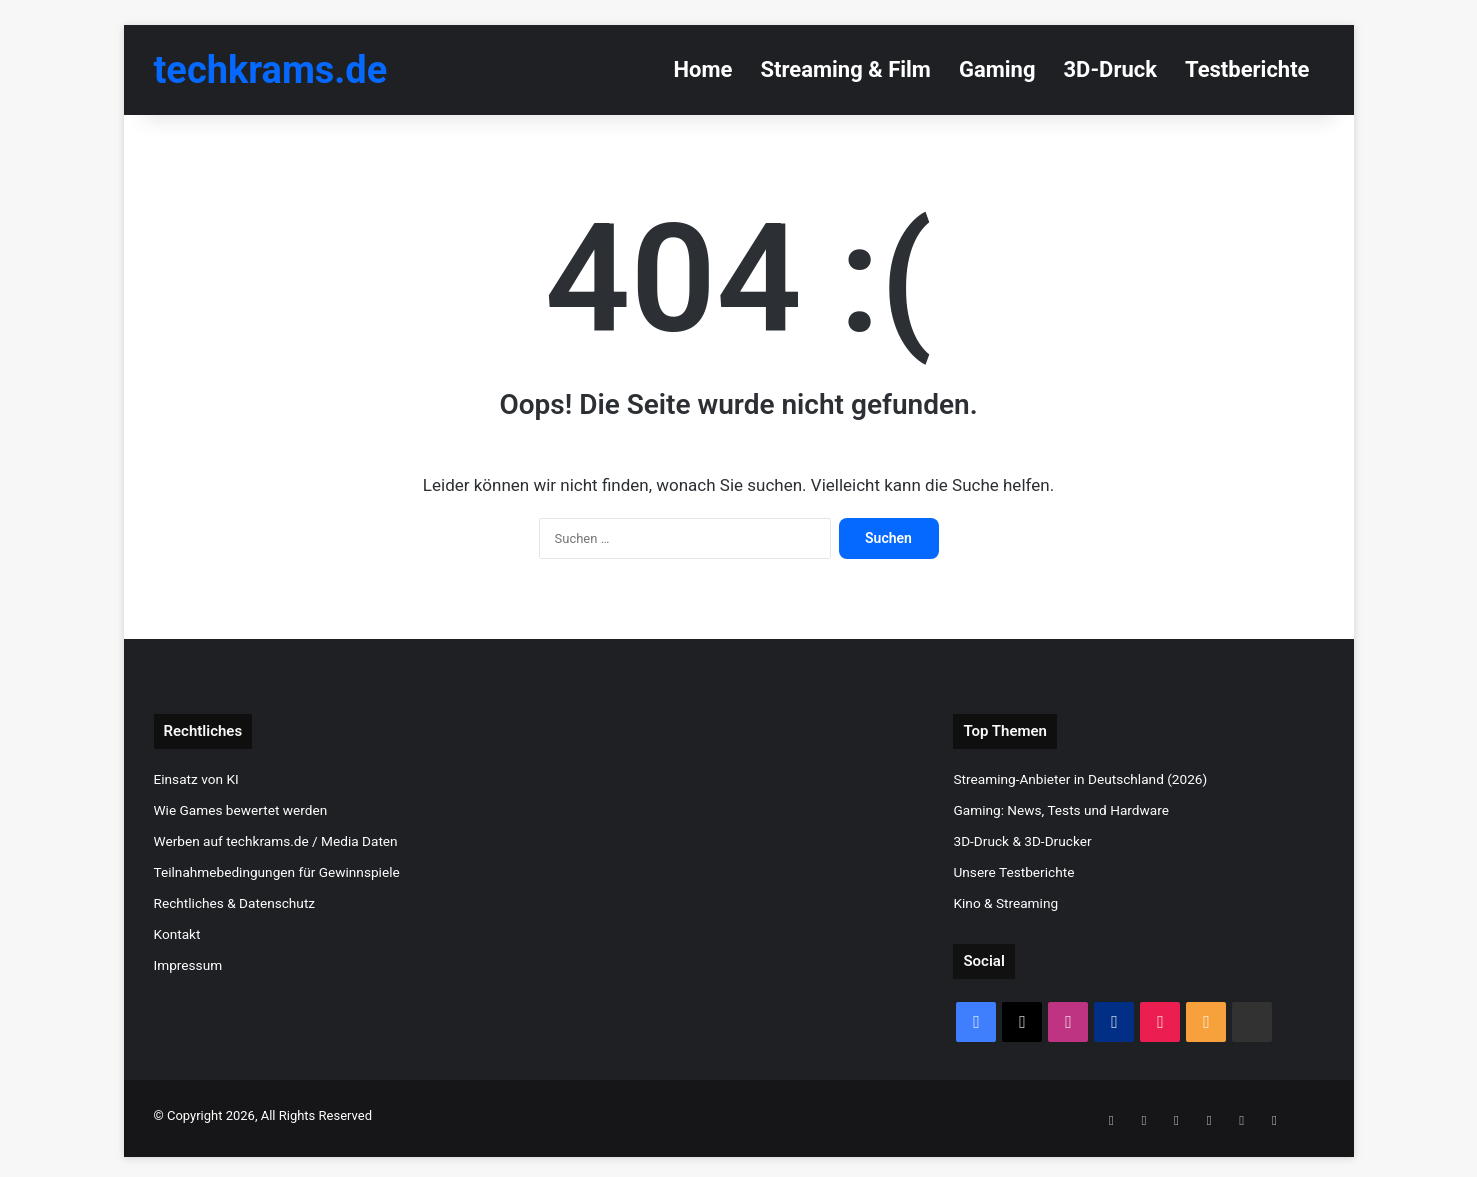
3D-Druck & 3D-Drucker (1022, 841)
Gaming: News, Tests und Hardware (1060, 810)
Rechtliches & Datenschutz (235, 903)
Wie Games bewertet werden (241, 810)
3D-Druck (1110, 69)
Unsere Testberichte (1013, 872)
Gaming (997, 69)
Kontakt (177, 934)
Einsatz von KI (196, 779)
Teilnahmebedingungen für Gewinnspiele (277, 872)
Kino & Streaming (1005, 903)
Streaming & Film (845, 69)
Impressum (188, 965)
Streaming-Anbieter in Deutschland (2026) (1080, 779)
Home (703, 69)
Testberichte (1247, 69)
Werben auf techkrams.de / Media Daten (276, 841)
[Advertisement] (738, 854)
